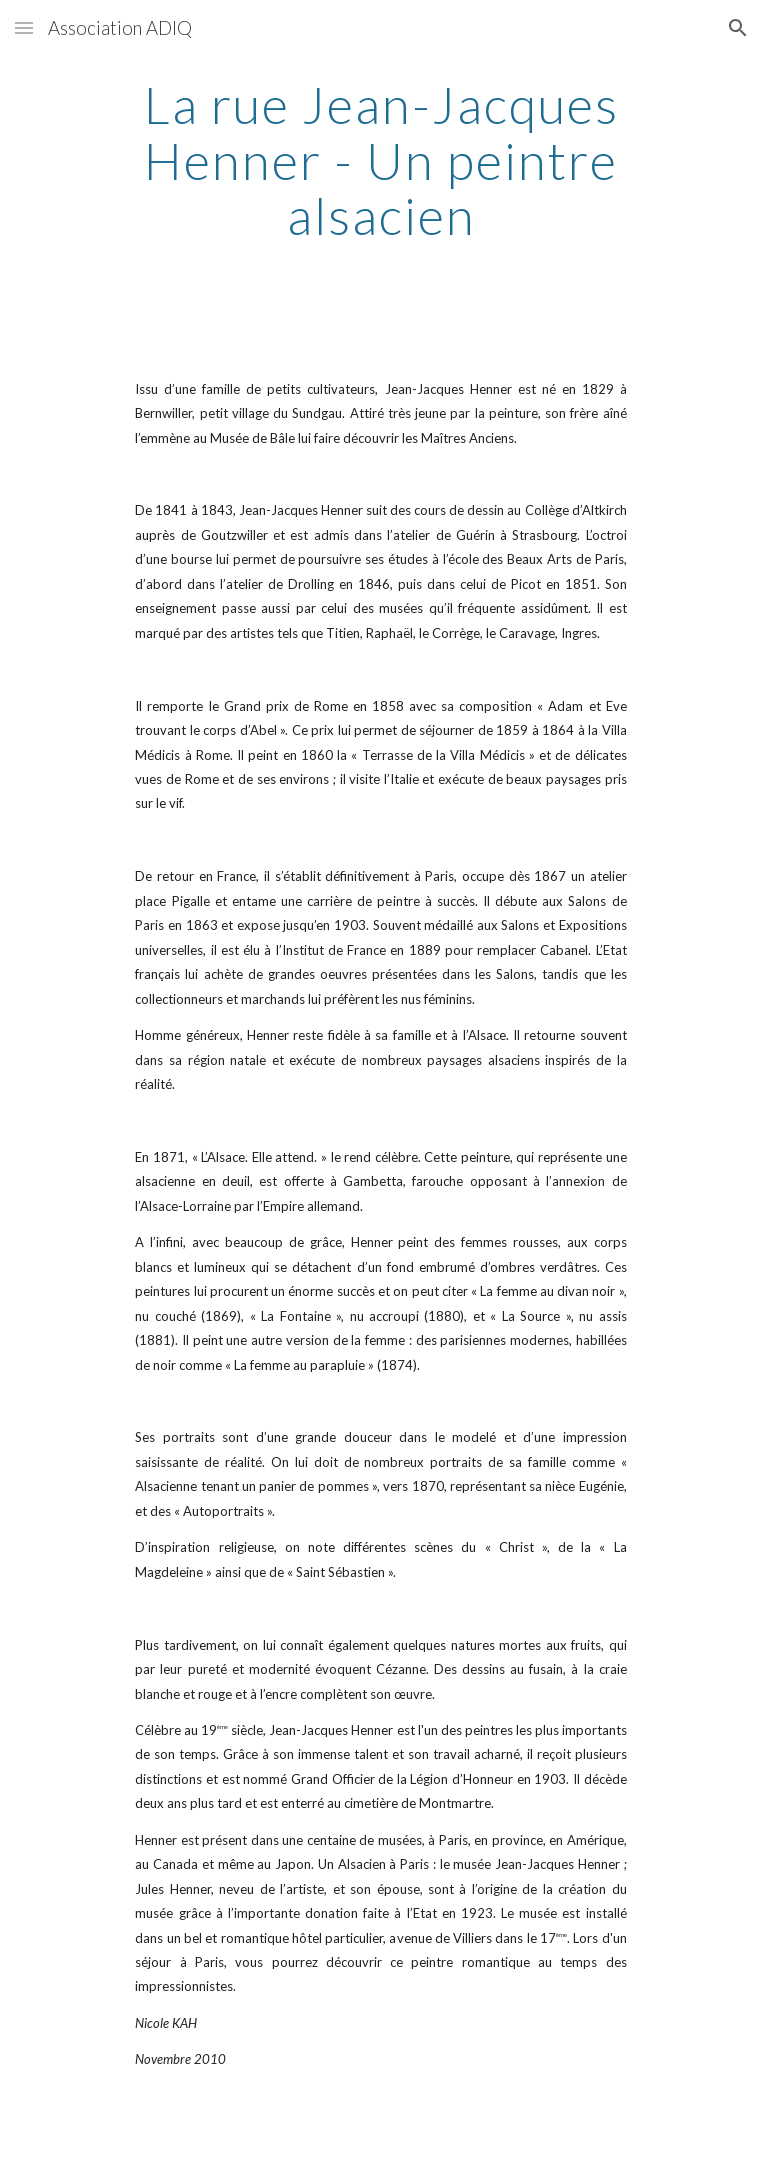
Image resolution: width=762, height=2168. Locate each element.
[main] (380, 160)
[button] (24, 27)
